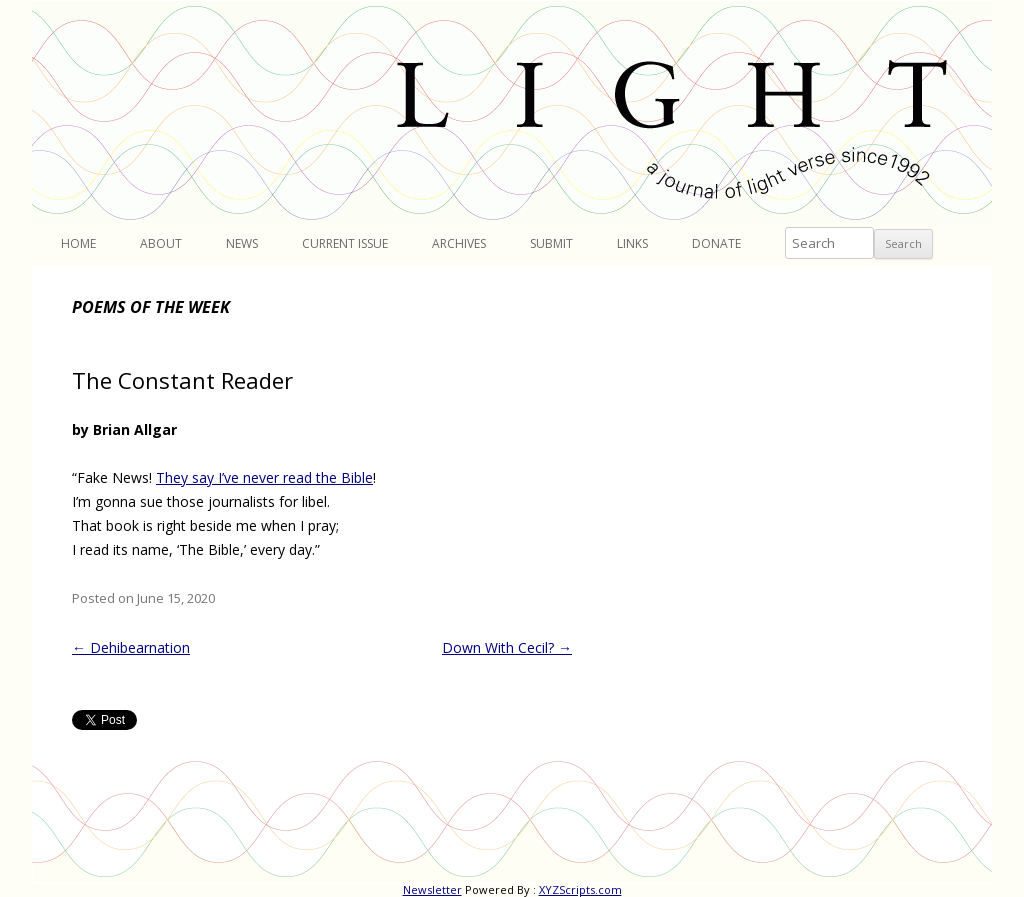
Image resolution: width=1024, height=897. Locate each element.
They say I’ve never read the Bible (264, 477)
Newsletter (432, 889)
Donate (716, 243)
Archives (459, 243)
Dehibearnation (131, 647)
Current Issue (345, 243)
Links (632, 243)
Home (78, 243)
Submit (551, 243)
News (242, 243)
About (161, 243)
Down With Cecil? (507, 647)
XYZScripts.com (580, 889)
